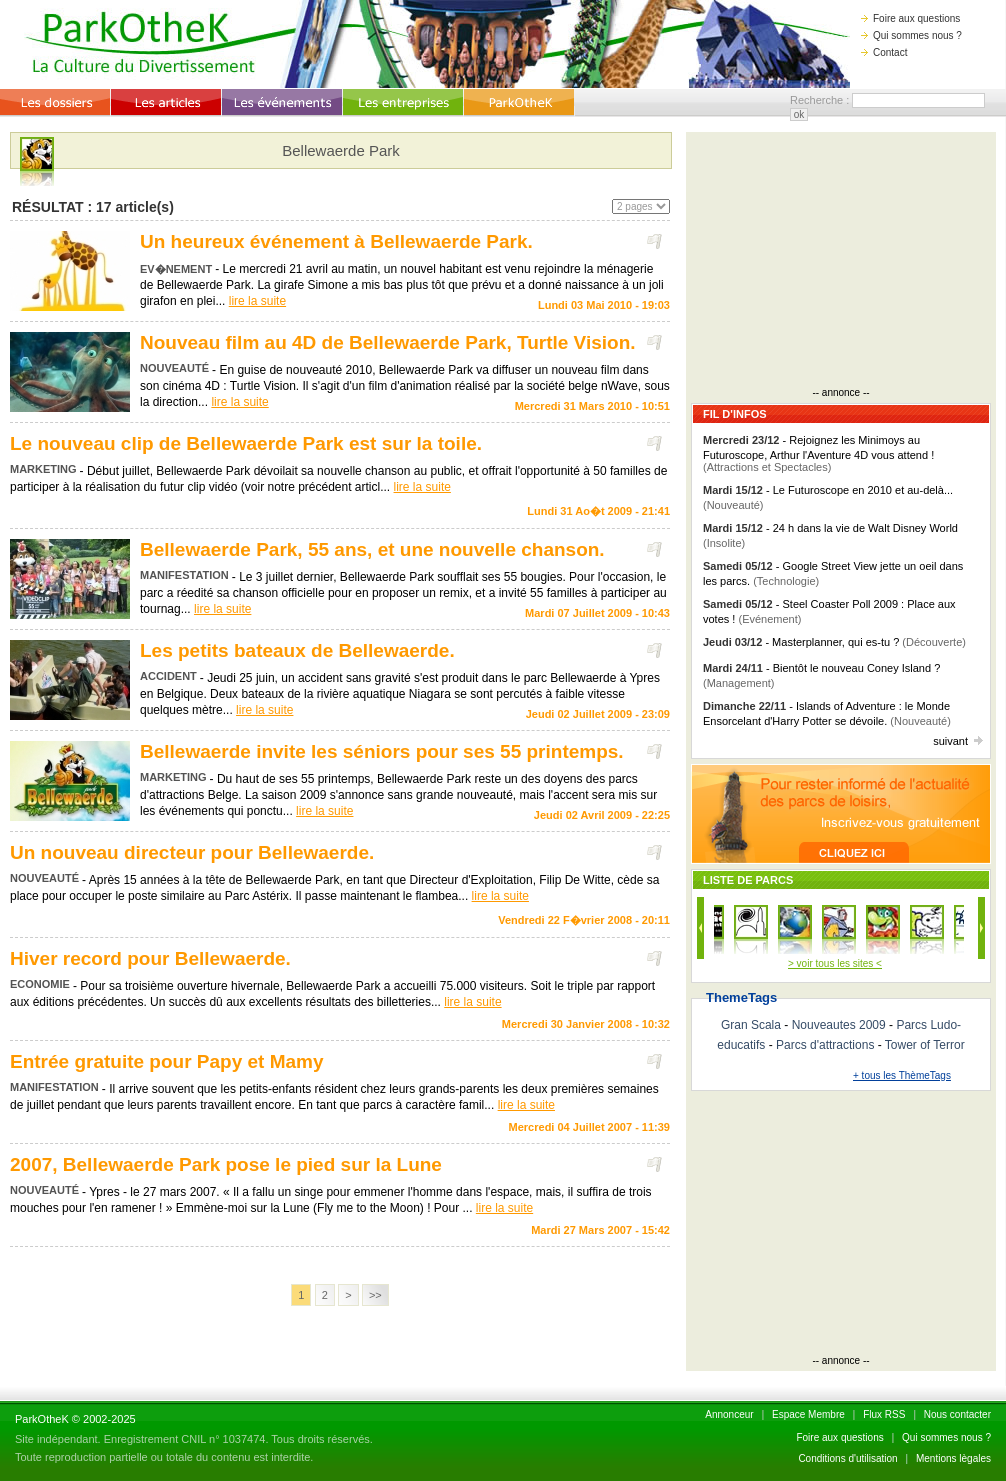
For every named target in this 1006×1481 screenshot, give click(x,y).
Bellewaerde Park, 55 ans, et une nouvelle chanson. (372, 549)
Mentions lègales (953, 1458)
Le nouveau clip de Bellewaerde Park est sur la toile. (246, 443)
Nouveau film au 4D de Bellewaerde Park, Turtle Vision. (388, 342)
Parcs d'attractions (825, 1045)
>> (375, 1295)
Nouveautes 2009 (839, 1025)
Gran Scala (751, 1025)
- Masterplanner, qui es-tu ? (834, 642)
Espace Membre (808, 1414)
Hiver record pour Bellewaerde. (150, 958)
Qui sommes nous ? (911, 35)
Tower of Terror (925, 1045)
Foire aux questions (910, 18)
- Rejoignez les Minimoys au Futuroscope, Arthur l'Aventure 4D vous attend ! (818, 453)
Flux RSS (884, 1414)
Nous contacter (957, 1414)
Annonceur (729, 1414)
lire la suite (257, 301)
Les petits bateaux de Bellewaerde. (297, 650)
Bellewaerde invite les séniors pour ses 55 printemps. (382, 751)
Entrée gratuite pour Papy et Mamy (167, 1061)
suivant (958, 741)
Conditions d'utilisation (847, 1458)
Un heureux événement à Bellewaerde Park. (336, 241)
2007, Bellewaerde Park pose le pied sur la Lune (226, 1164)
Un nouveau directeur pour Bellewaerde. (192, 852)
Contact (884, 52)
